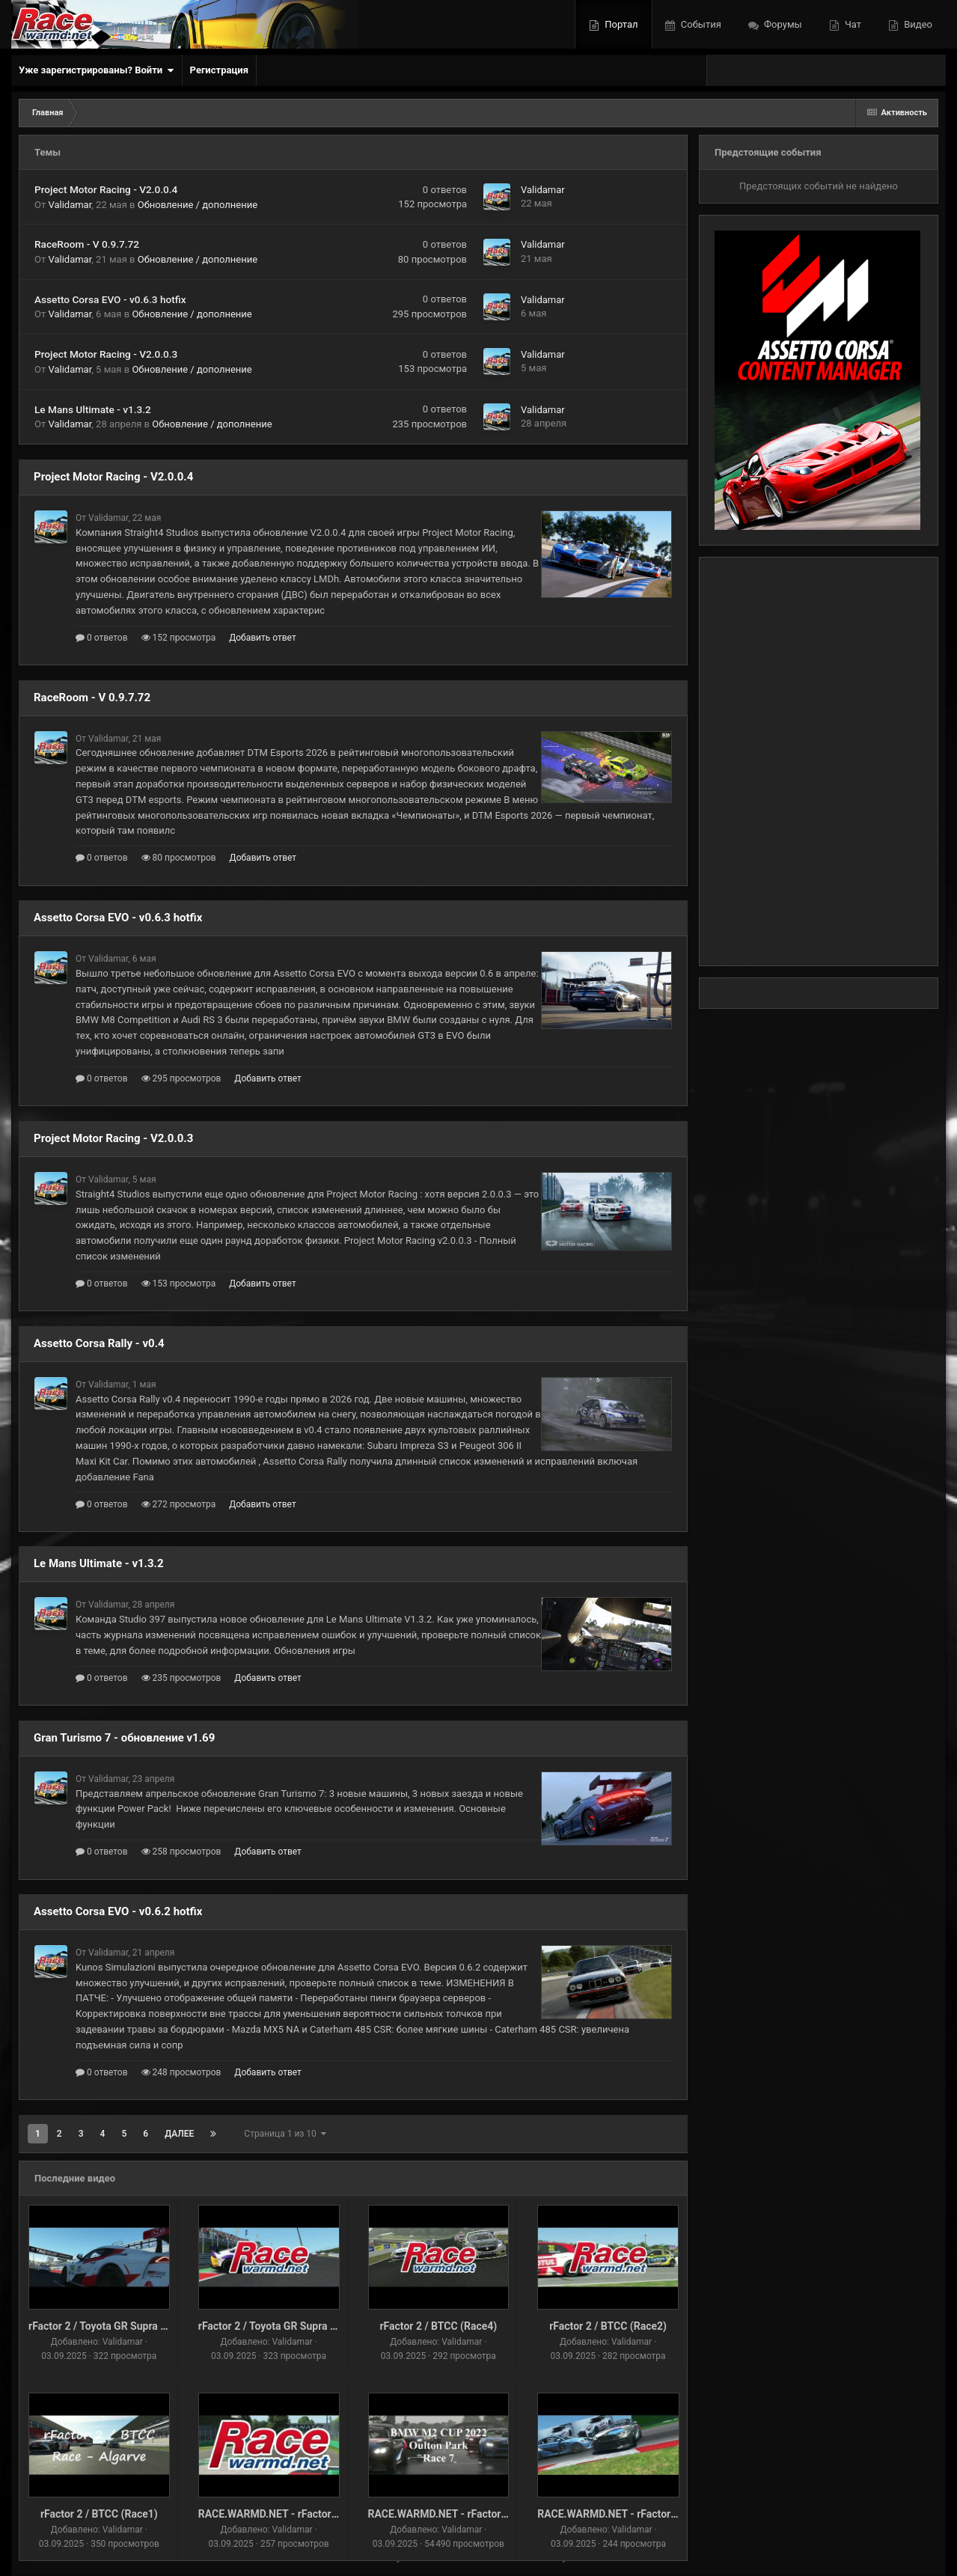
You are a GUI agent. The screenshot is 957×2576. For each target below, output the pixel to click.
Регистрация (219, 70)
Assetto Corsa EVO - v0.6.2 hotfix (118, 1911)
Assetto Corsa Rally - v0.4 (99, 1343)
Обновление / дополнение (197, 204)
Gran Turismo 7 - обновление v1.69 (124, 1738)
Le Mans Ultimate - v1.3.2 (92, 409)
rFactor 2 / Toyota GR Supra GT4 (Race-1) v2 (132, 2326)
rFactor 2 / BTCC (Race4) (438, 2326)
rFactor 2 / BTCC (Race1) (99, 2514)
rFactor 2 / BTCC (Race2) (608, 2326)
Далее (179, 2133)
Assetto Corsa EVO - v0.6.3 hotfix (110, 299)
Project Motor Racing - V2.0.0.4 (105, 189)
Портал (620, 24)
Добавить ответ (262, 637)
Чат (852, 24)
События (700, 24)
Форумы (782, 24)
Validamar (69, 204)
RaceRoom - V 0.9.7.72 (86, 244)
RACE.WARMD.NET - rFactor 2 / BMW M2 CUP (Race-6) (498, 2514)
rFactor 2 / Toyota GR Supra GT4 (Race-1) (296, 2326)
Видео (917, 24)
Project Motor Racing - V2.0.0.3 (105, 354)
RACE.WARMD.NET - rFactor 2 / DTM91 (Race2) (310, 2514)
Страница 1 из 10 (284, 2133)
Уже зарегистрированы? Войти (96, 70)
